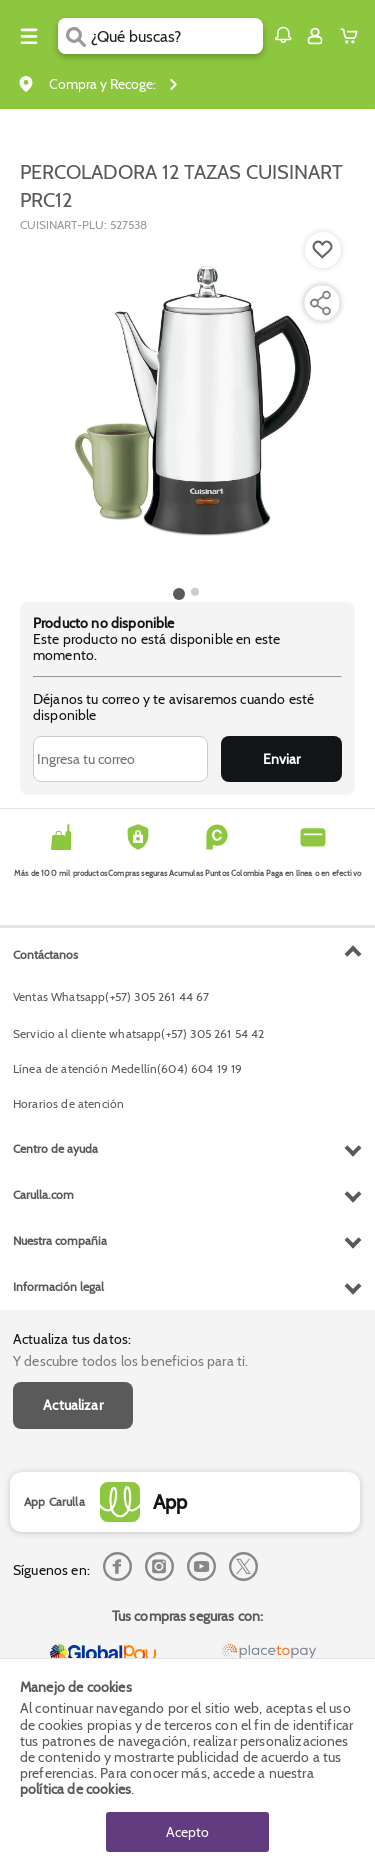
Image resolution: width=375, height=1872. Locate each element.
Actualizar (73, 1405)
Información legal (58, 1286)
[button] (283, 35)
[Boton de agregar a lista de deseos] (323, 250)
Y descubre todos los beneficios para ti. (130, 1361)
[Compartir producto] (320, 303)
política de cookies (75, 1789)
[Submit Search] (74, 36)
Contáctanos (45, 954)
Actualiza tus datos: (72, 1339)
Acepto (187, 1832)
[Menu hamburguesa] (29, 36)
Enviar (281, 759)
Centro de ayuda (55, 1148)
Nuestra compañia (60, 1240)
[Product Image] (186, 407)
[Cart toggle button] (353, 36)
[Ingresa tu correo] (120, 759)
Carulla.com (43, 1194)
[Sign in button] (315, 36)
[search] (176, 36)
